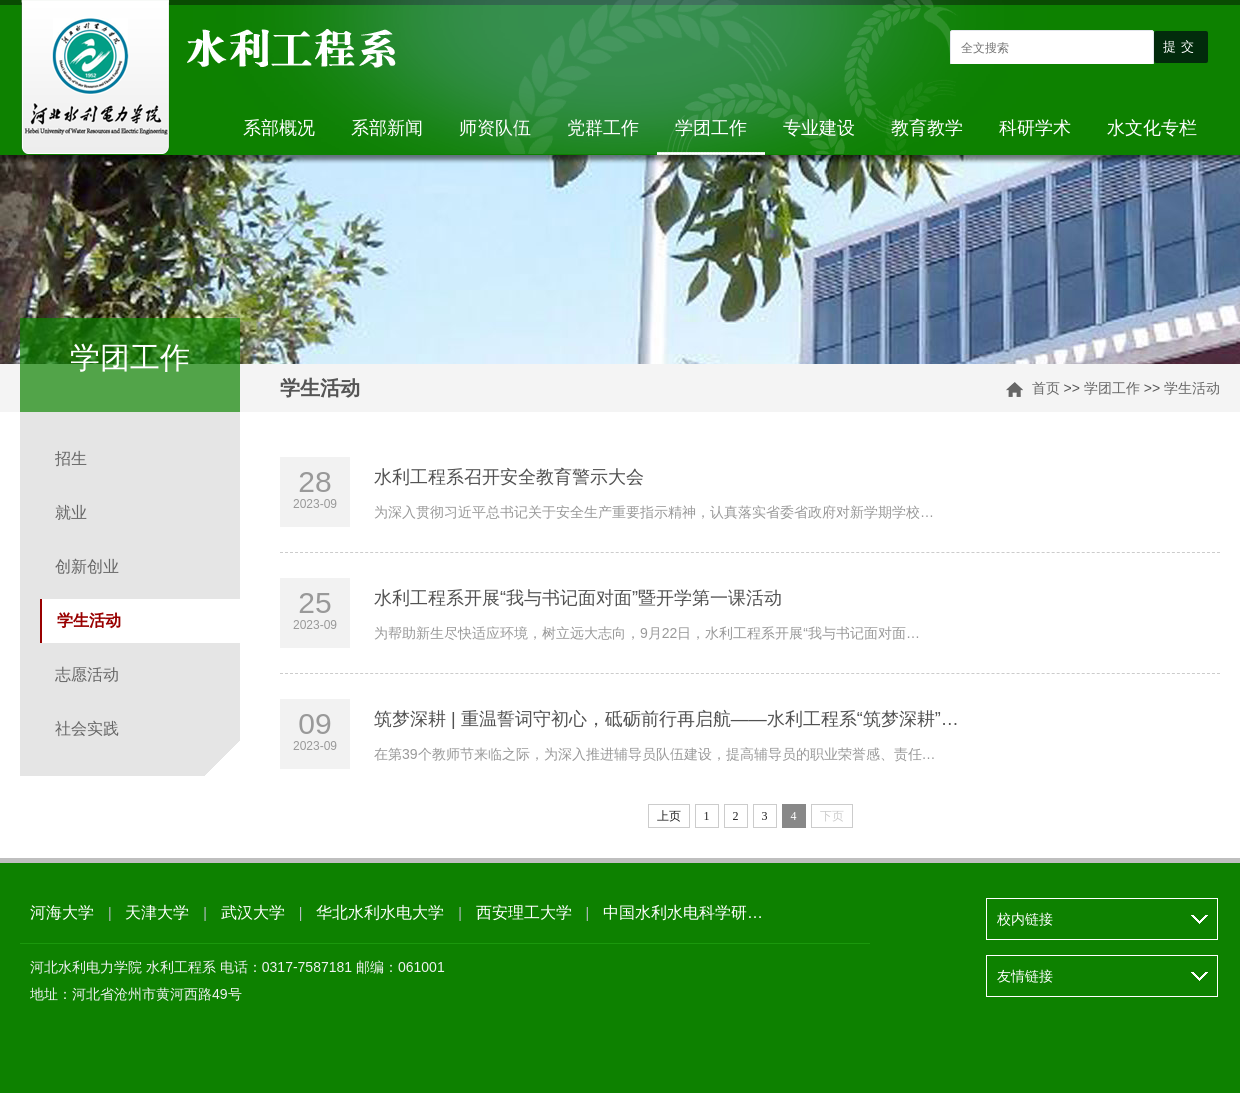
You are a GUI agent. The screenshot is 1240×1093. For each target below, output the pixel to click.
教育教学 (927, 128)
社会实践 (87, 728)
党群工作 (603, 128)
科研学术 (1035, 128)
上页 (669, 816)
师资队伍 (495, 128)
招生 (71, 458)
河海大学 (62, 912)
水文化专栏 (1152, 128)
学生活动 (1192, 388)
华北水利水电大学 (380, 912)
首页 (1046, 388)
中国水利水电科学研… (683, 912)
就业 (71, 512)
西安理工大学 (524, 912)
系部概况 (279, 128)
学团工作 (711, 128)
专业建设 (819, 128)
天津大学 (157, 912)
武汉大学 (253, 912)
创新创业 (87, 566)
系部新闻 (387, 128)
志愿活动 (87, 674)
